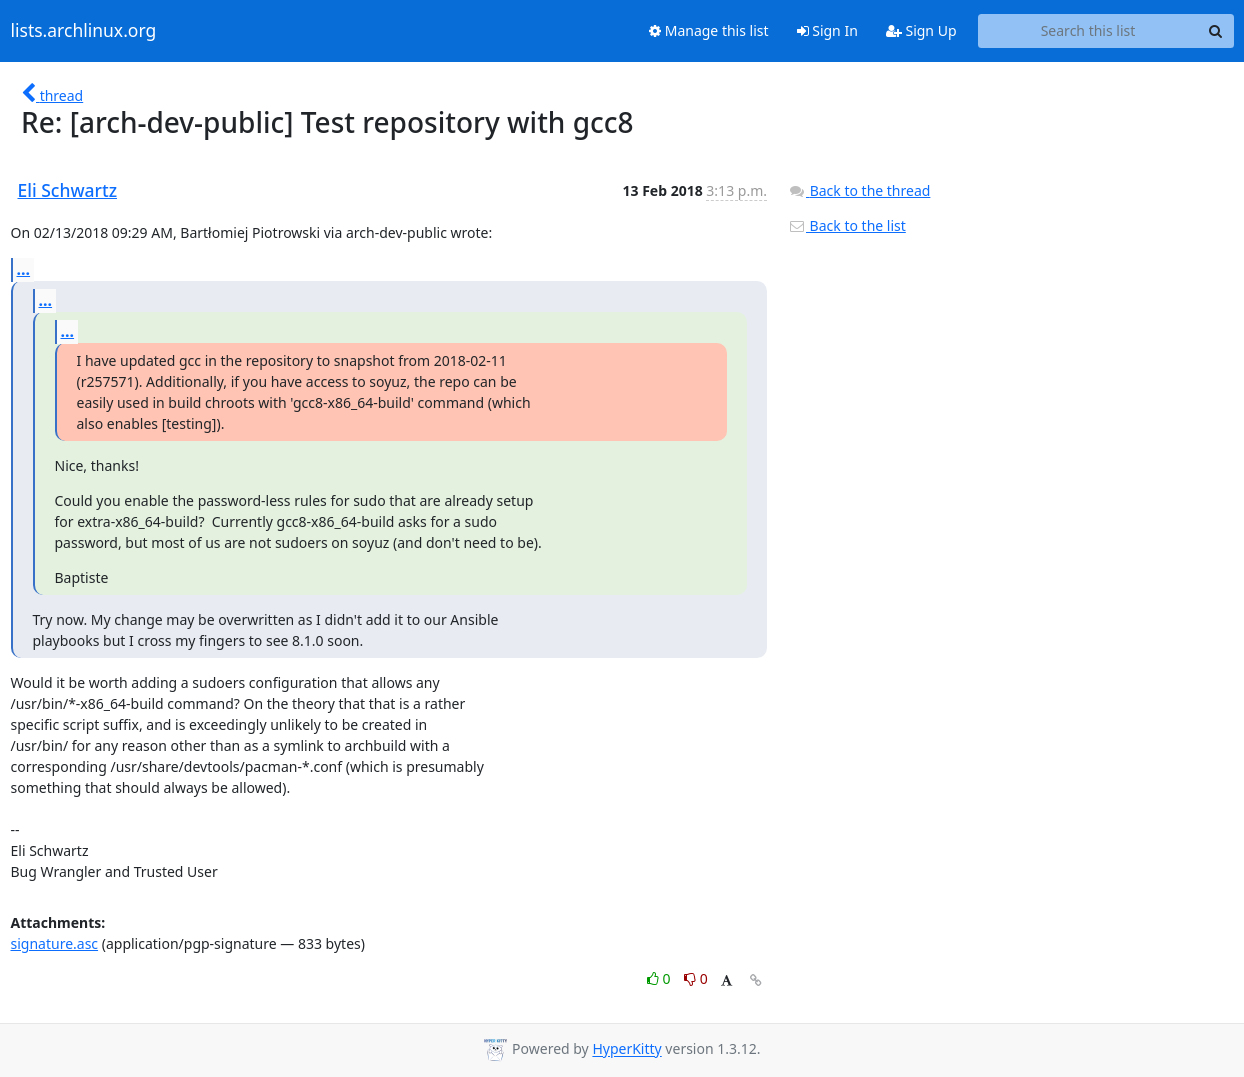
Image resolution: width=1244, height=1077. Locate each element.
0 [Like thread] (660, 978)
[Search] (1216, 31)
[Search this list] (1088, 31)
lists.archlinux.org (84, 31)
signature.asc (55, 943)
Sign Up (921, 30)
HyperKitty (626, 1049)
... (24, 269)
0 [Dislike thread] (696, 978)
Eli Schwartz (68, 190)
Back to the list (847, 225)
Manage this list (709, 30)
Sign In (827, 30)
